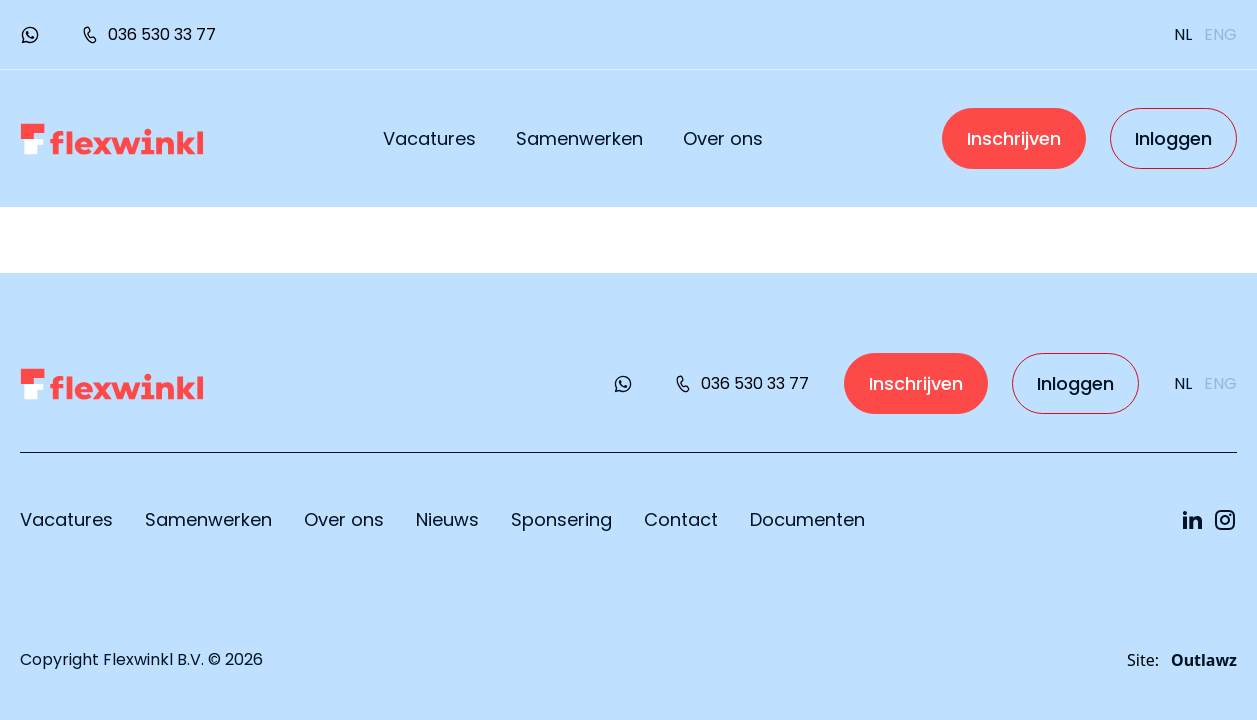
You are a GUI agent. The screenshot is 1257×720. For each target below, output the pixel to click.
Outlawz (1204, 660)
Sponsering (561, 519)
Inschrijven (1014, 138)
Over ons (723, 138)
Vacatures (429, 138)
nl (1183, 34)
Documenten (807, 519)
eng (1220, 34)
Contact (681, 519)
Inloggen (1173, 138)
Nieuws (447, 519)
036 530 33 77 (148, 34)
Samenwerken (579, 138)
